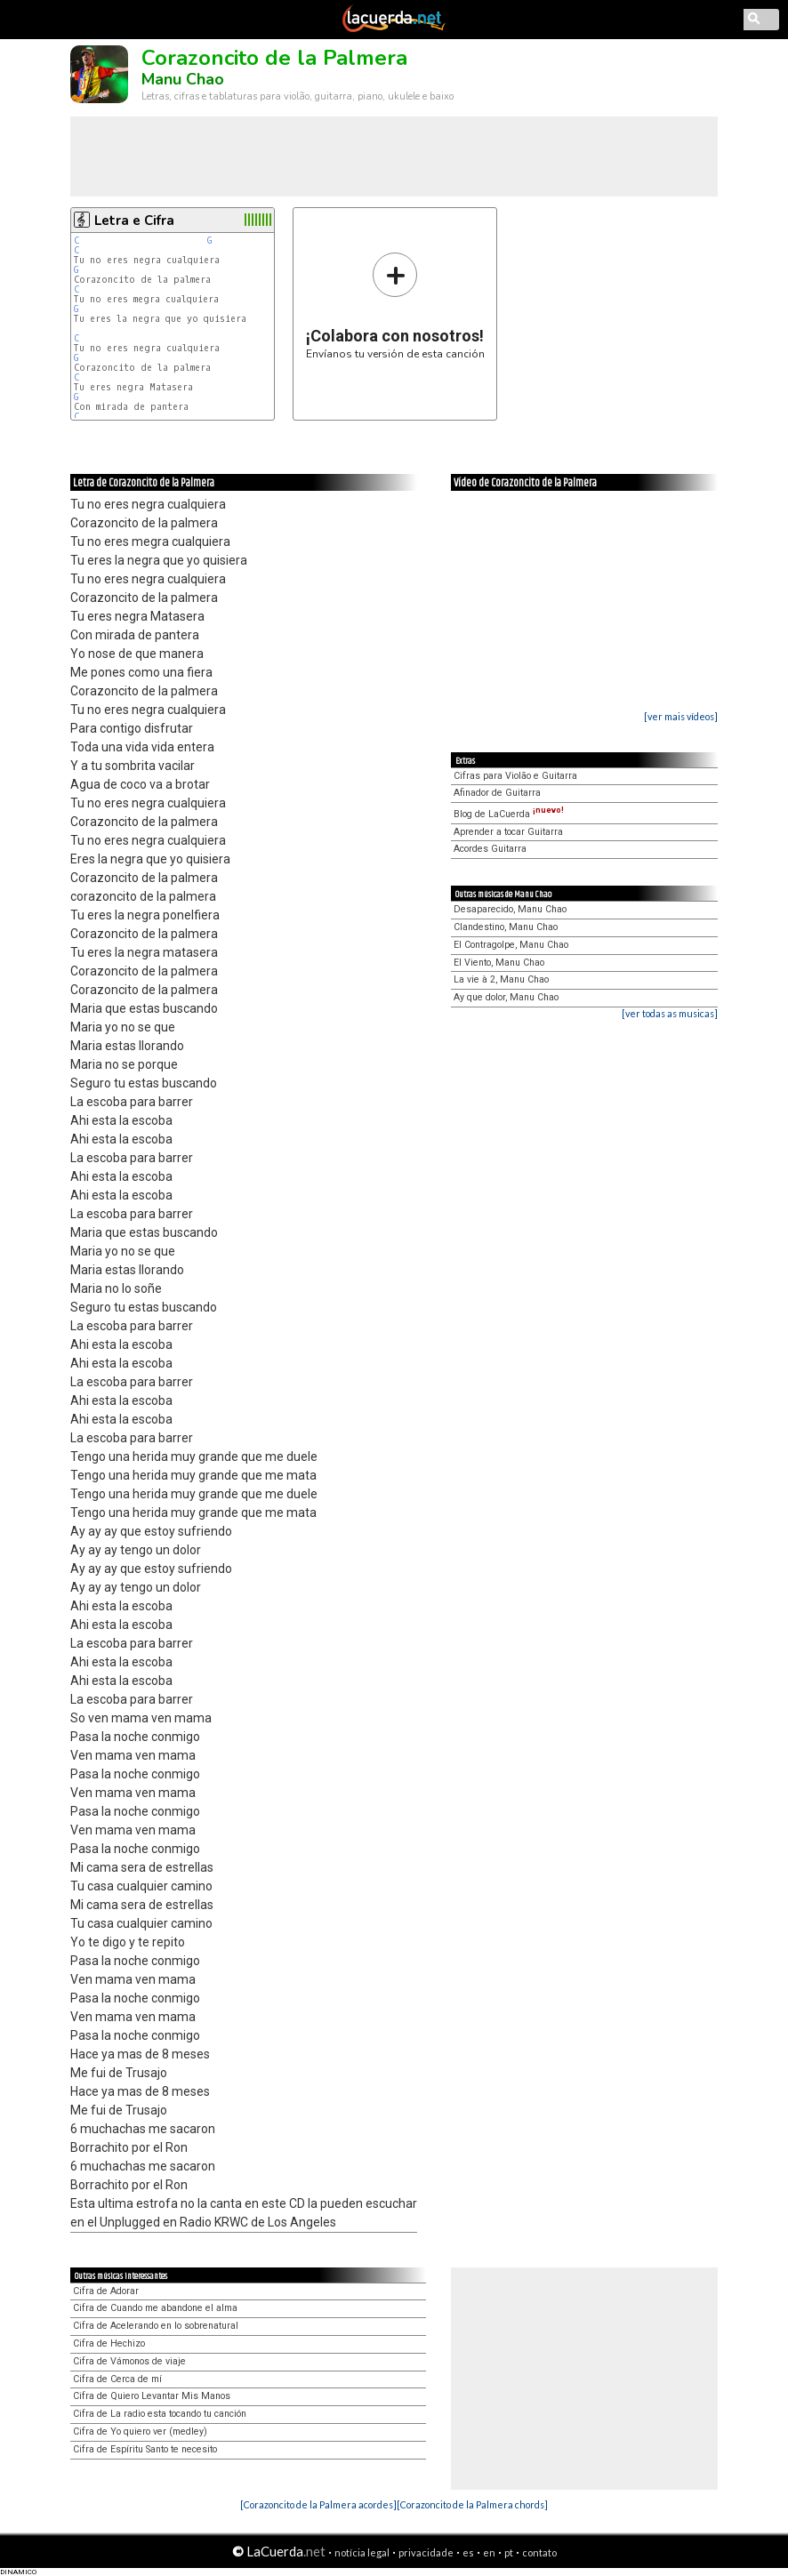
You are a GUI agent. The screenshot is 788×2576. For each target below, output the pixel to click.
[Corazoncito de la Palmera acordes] (318, 2504)
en (489, 2552)
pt (508, 2552)
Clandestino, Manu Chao (506, 927)
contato (539, 2552)
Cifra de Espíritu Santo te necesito (145, 2449)
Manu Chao (182, 79)
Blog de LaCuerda (509, 814)
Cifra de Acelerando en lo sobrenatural (155, 2325)
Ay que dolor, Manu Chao (506, 997)
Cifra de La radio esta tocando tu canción (159, 2414)
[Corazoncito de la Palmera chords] (472, 2504)
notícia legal (362, 2552)
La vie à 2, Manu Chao (501, 979)
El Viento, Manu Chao (499, 962)
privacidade (426, 2552)
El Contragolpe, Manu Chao (511, 945)
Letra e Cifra (134, 220)
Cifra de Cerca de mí (117, 2379)
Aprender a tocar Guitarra (508, 832)
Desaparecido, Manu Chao (510, 909)
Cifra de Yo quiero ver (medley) (140, 2431)
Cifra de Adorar (106, 2291)
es (468, 2552)
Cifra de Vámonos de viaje (129, 2361)
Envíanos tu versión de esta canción (395, 305)
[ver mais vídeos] (681, 716)
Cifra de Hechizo (109, 2343)
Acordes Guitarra (490, 849)
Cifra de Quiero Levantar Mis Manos (151, 2396)
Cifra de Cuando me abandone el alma (155, 2308)
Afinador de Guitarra (497, 792)
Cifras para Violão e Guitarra (515, 776)
